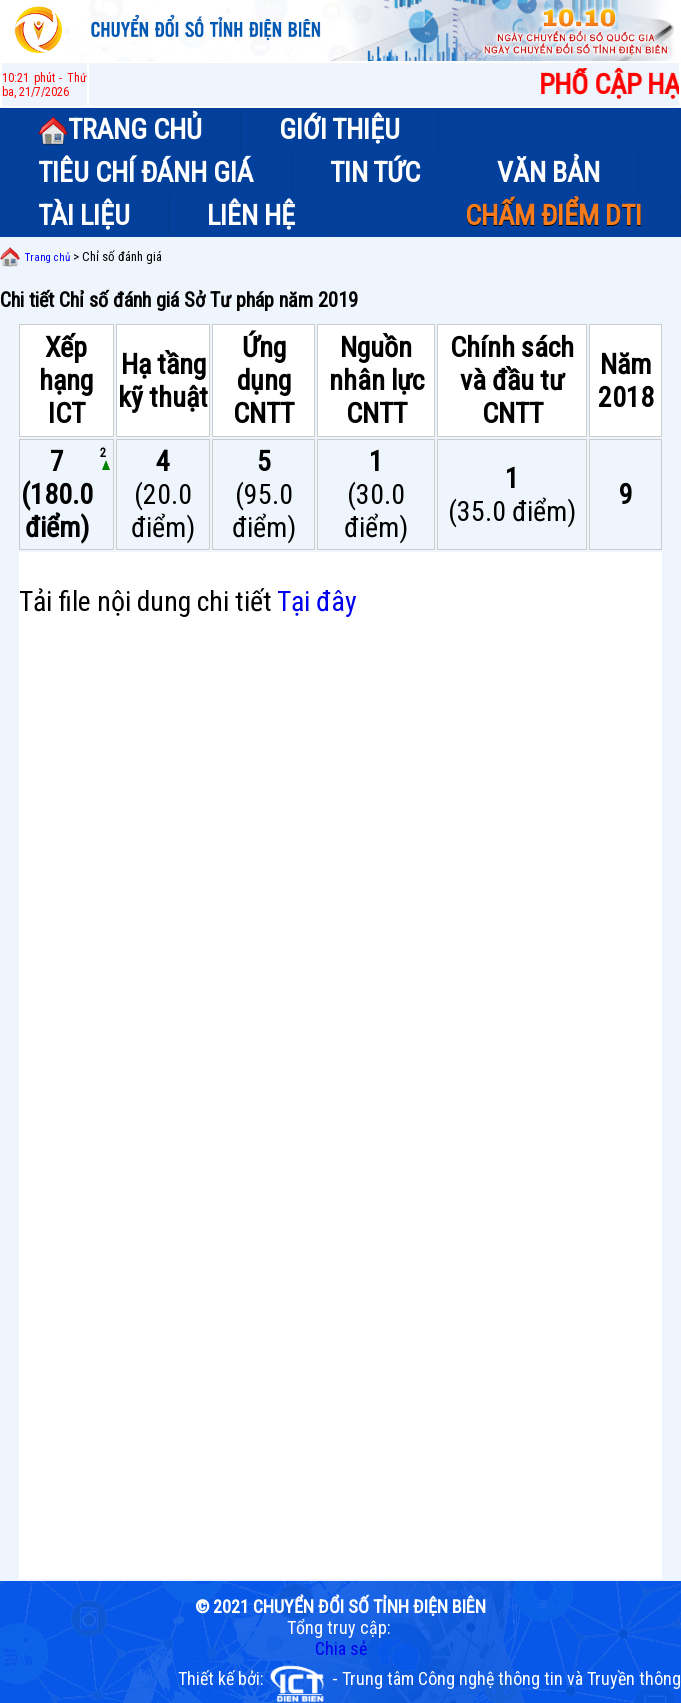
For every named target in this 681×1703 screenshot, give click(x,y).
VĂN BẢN (548, 172)
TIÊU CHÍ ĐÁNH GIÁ (145, 172)
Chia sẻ (341, 1648)
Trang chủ (49, 257)
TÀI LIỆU (84, 215)
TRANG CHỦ (120, 129)
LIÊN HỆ (251, 215)
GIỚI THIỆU (339, 129)
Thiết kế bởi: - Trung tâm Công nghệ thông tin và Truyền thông (429, 1680)
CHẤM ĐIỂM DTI (553, 215)
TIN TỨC (375, 172)
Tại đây (317, 601)
